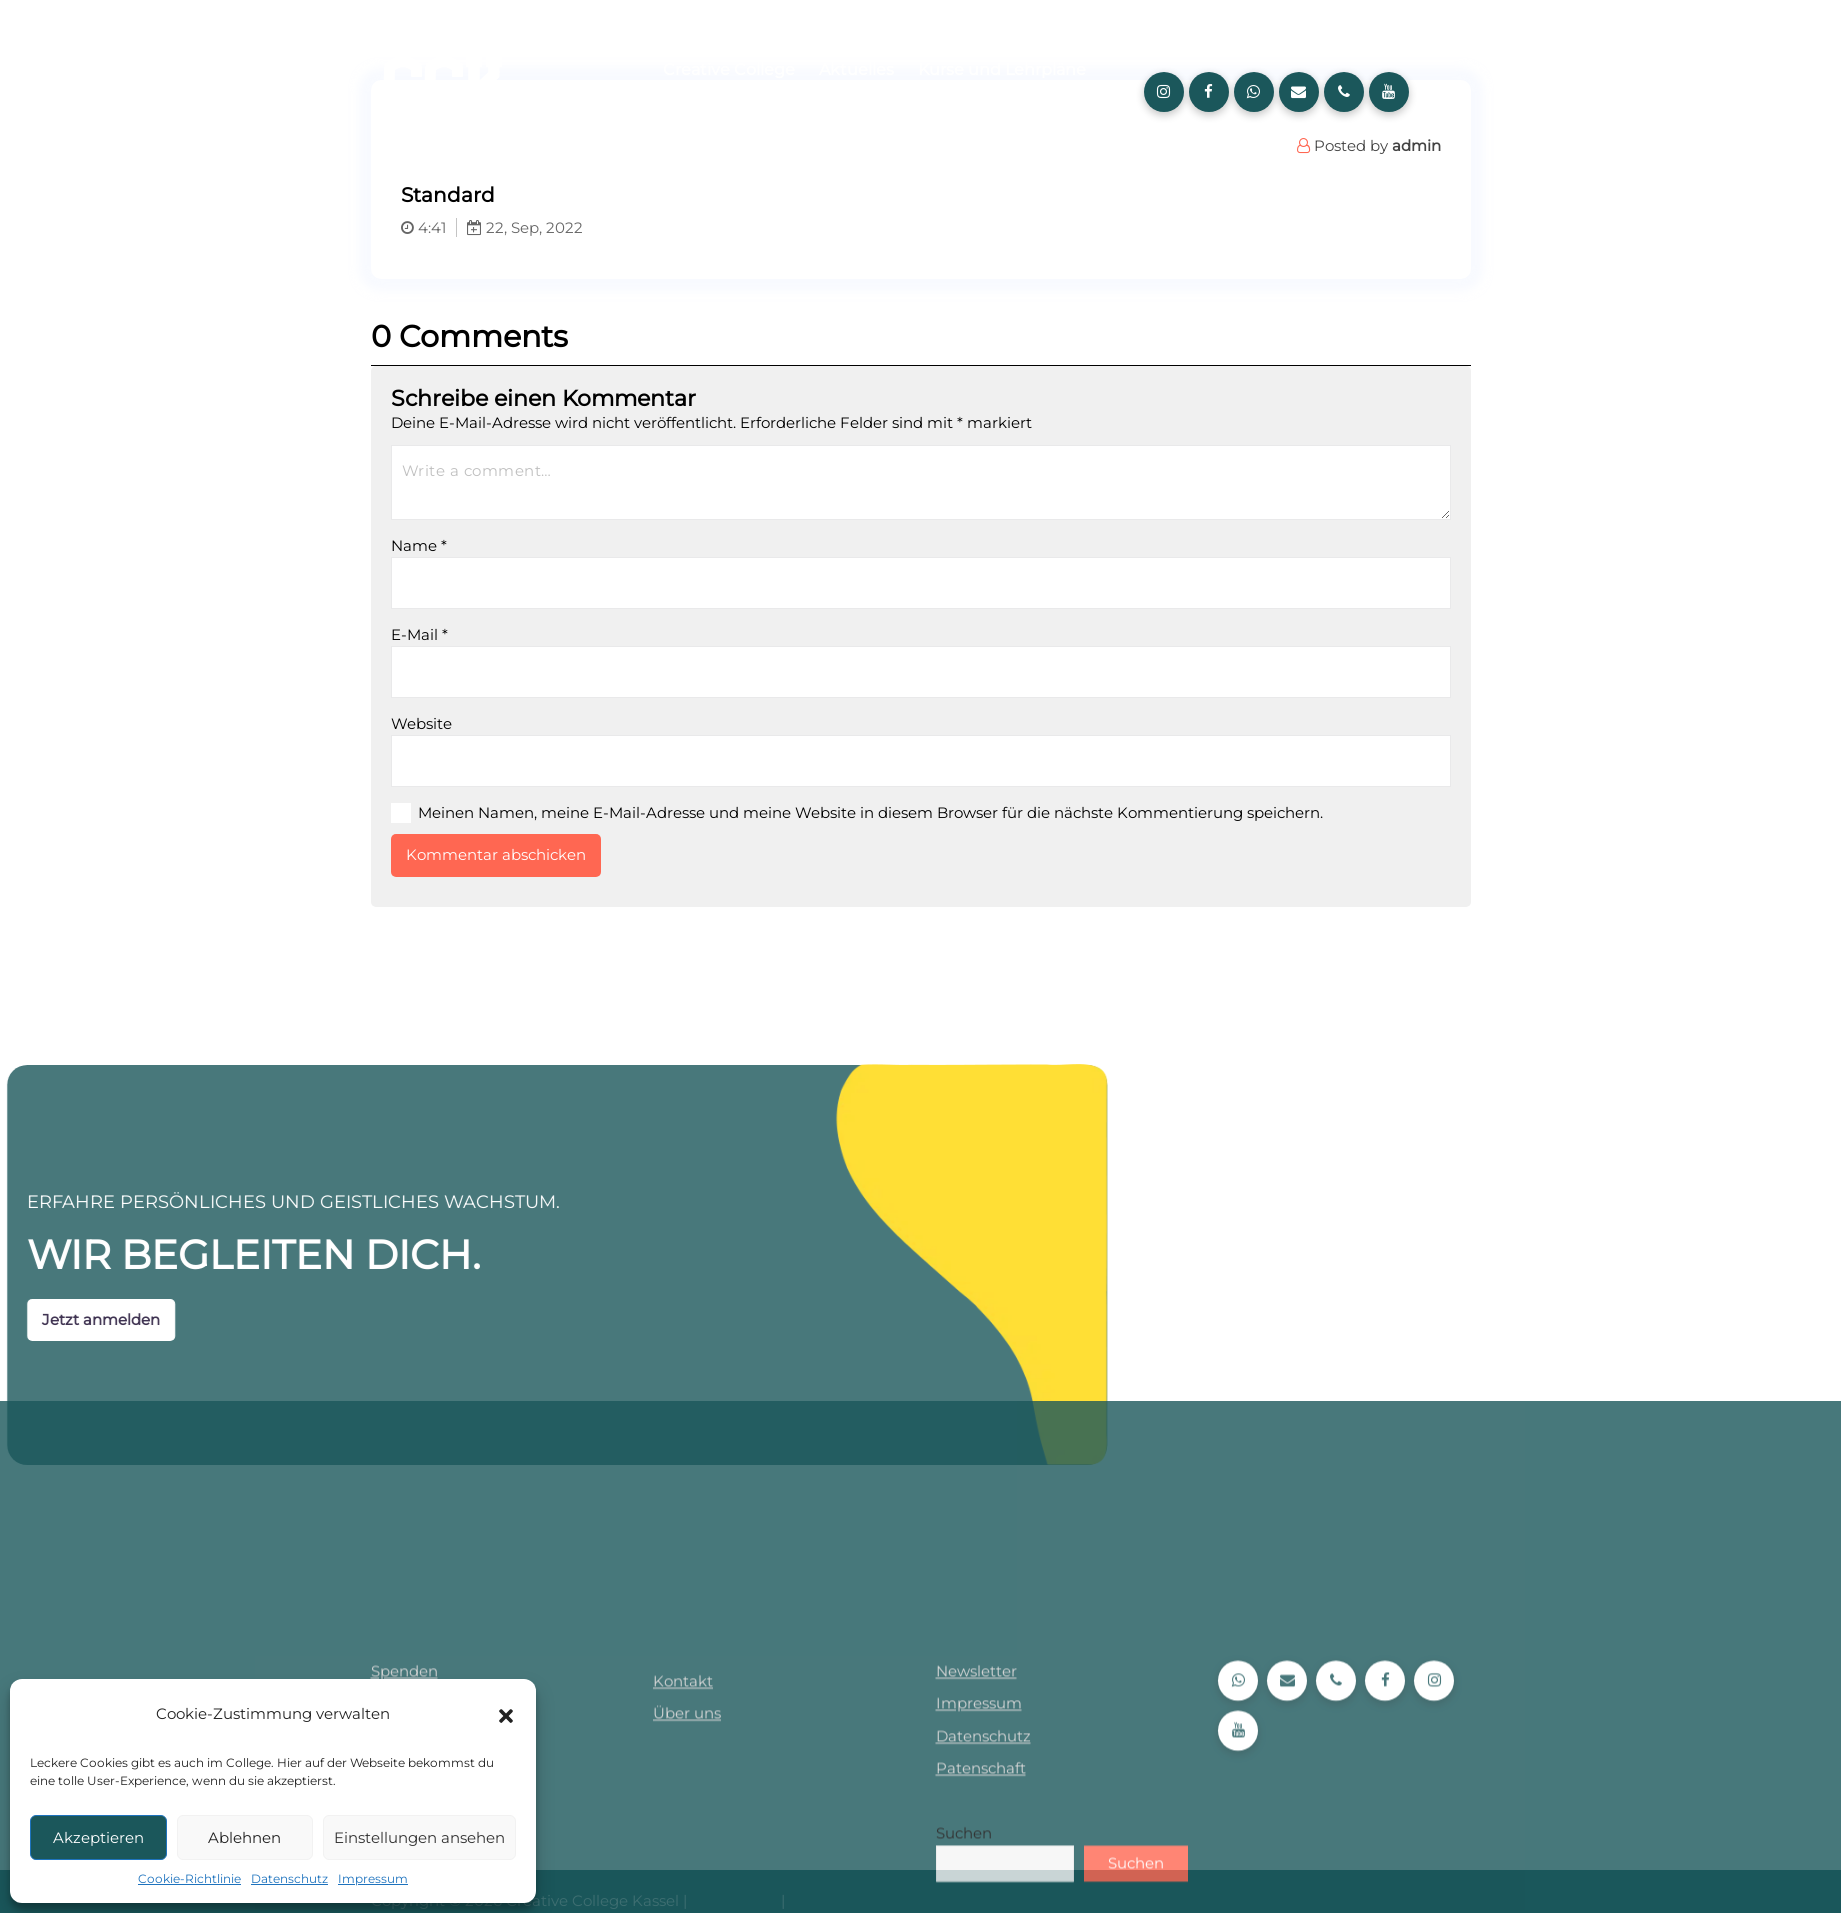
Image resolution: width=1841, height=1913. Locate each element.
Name (481, 545)
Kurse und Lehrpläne (1002, 69)
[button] (506, 1714)
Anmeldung (809, 113)
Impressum (373, 1878)
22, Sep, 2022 (587, 227)
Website (483, 723)
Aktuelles (856, 69)
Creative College (729, 69)
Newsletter (976, 1880)
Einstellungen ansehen (419, 1837)
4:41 (485, 227)
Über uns (700, 113)
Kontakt (683, 1890)
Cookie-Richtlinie (189, 1878)
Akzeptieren (98, 1837)
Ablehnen (244, 1837)
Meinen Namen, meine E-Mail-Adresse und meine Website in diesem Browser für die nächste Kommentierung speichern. (932, 812)
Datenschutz (289, 1878)
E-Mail (481, 634)
